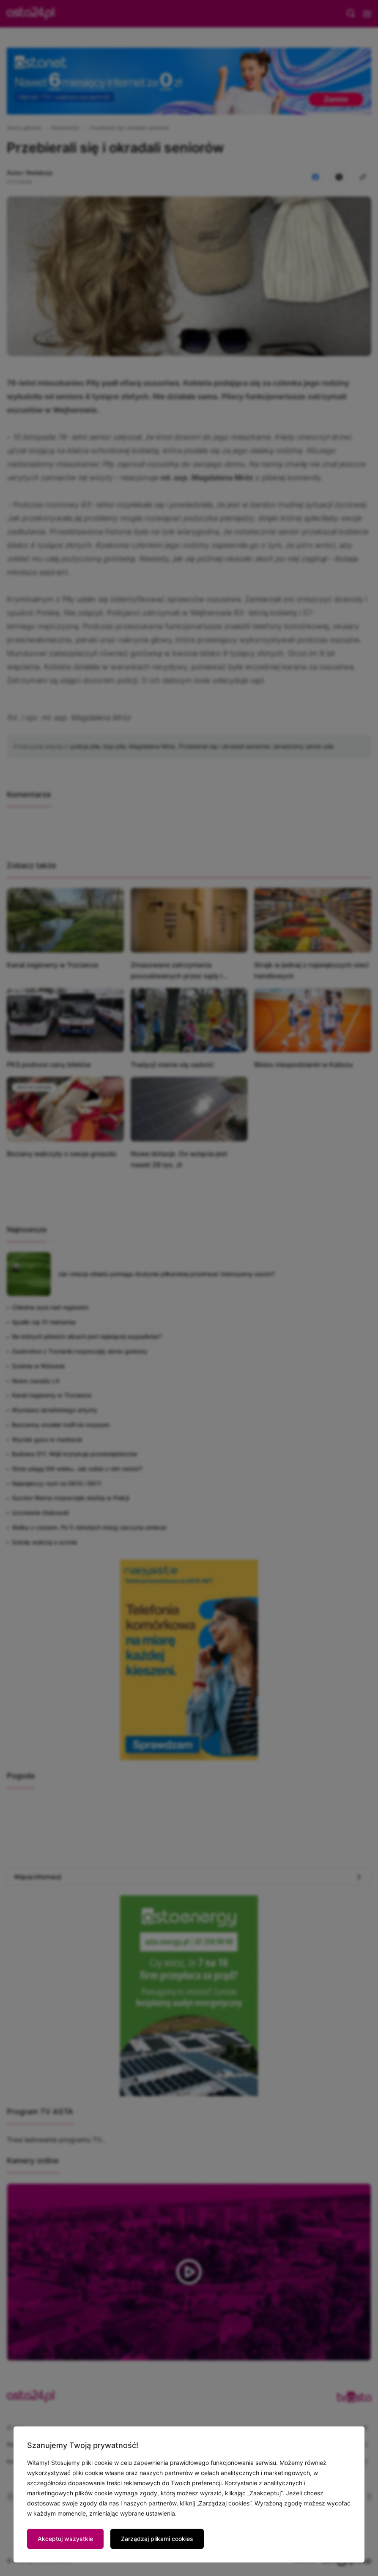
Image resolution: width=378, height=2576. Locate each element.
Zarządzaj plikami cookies (157, 2538)
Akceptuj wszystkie (65, 2538)
